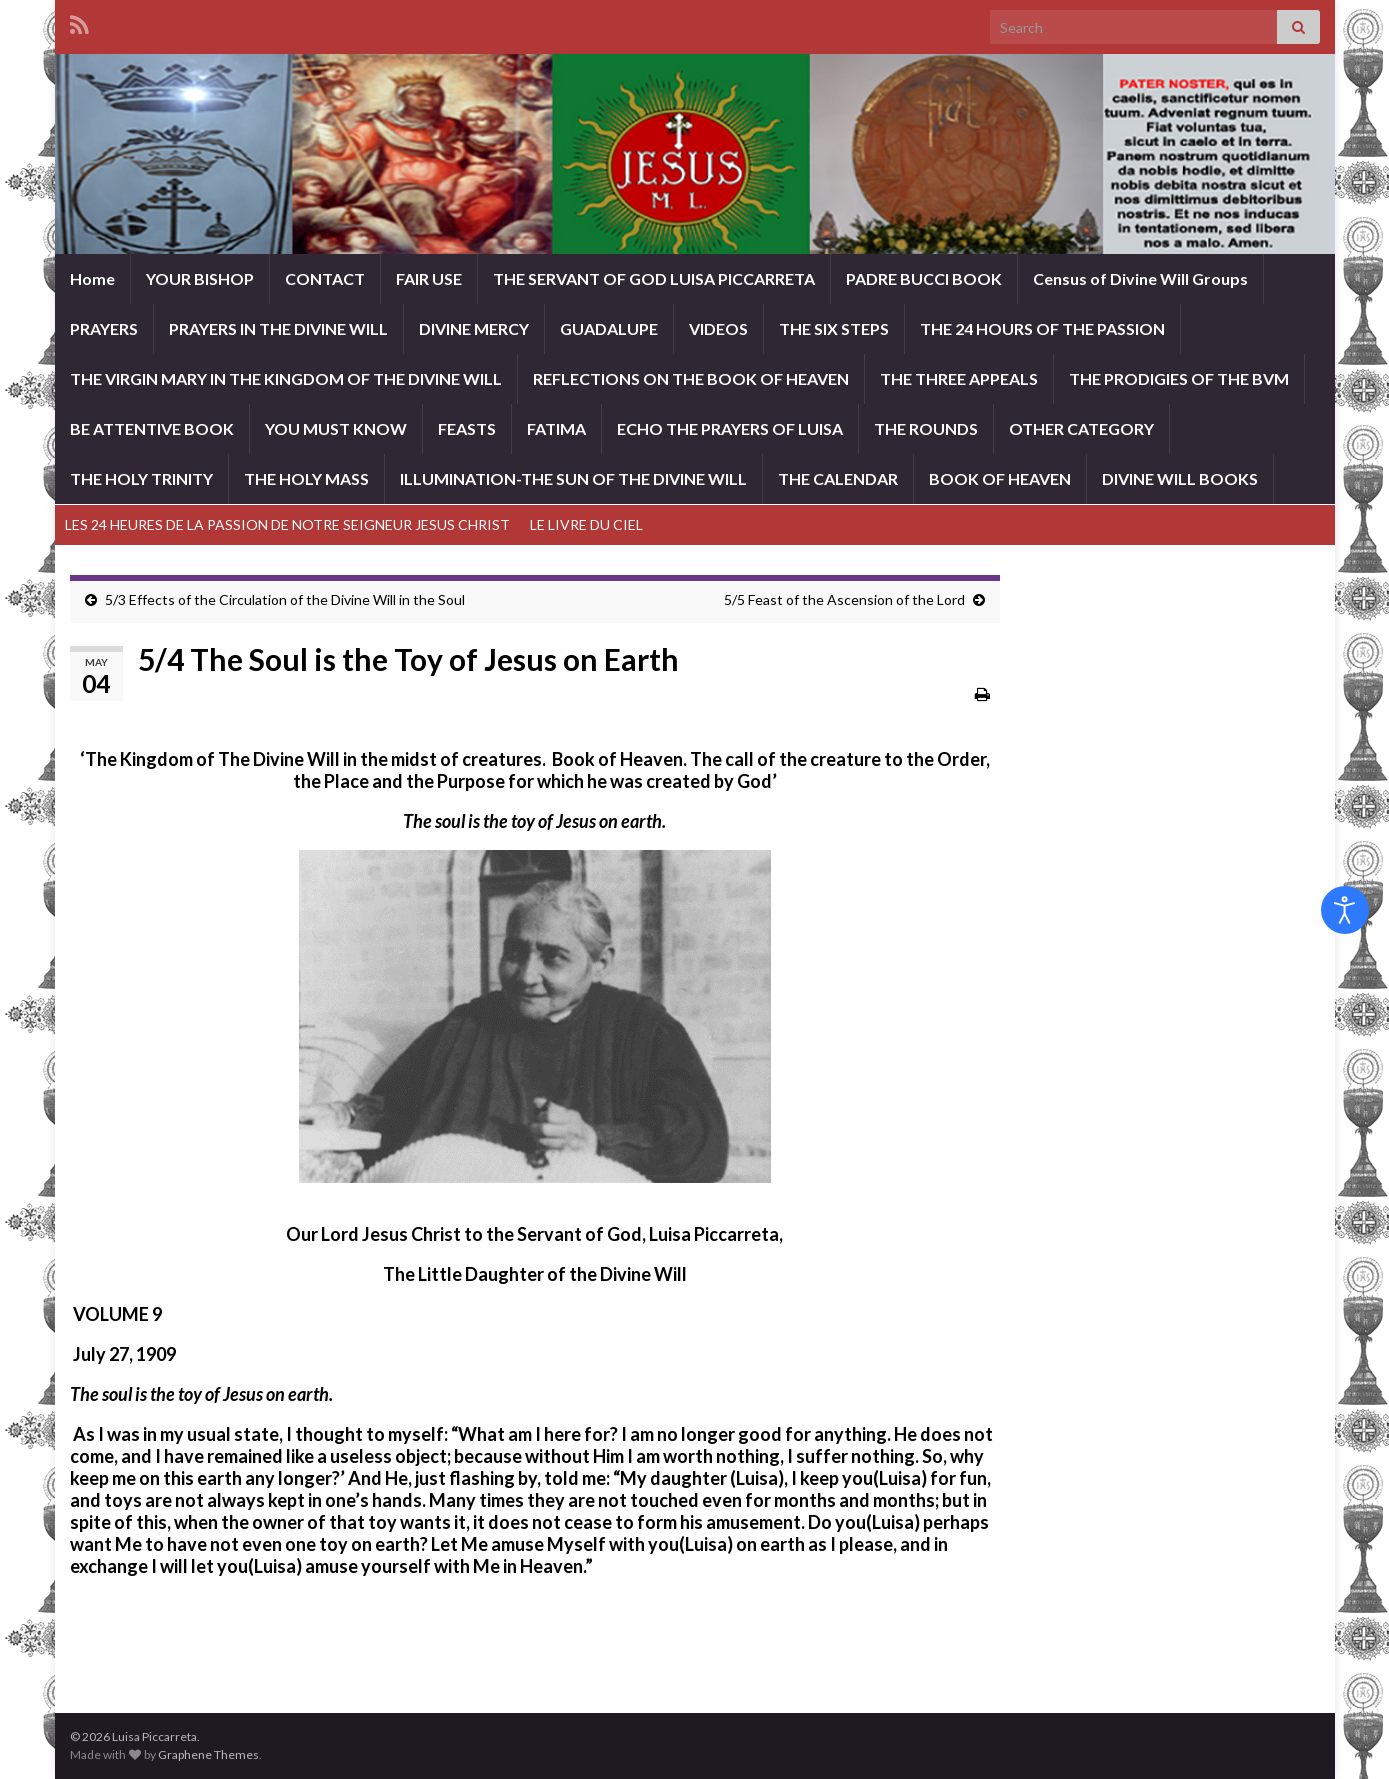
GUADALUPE (609, 328)
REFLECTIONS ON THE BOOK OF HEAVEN (691, 378)
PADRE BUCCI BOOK (924, 278)
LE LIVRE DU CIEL (586, 524)
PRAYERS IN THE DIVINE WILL (278, 328)
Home (92, 278)
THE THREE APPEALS (959, 378)
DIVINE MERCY (474, 328)
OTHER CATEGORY (1081, 428)
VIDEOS (718, 328)
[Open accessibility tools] (1345, 910)
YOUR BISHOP (200, 278)
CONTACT (325, 278)
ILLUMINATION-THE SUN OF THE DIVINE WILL (573, 478)
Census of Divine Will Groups (1140, 278)
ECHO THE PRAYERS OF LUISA (730, 428)
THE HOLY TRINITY (141, 478)
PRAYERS (104, 328)
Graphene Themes (208, 1754)
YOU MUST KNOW (336, 428)
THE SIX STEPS (834, 328)
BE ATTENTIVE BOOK (152, 428)
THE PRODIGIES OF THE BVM (1179, 378)
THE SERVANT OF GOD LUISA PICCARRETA (654, 278)
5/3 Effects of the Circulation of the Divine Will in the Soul (285, 599)
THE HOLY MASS (306, 478)
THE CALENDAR (838, 478)
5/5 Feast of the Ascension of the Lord (844, 599)
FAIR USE (429, 278)
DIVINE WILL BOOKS (1180, 478)
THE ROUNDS (926, 428)
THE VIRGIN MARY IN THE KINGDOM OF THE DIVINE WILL (286, 378)
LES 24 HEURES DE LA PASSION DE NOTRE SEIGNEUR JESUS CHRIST (287, 524)
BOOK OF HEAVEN (1000, 478)
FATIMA (556, 428)
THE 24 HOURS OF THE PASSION (1042, 328)
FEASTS (467, 428)
